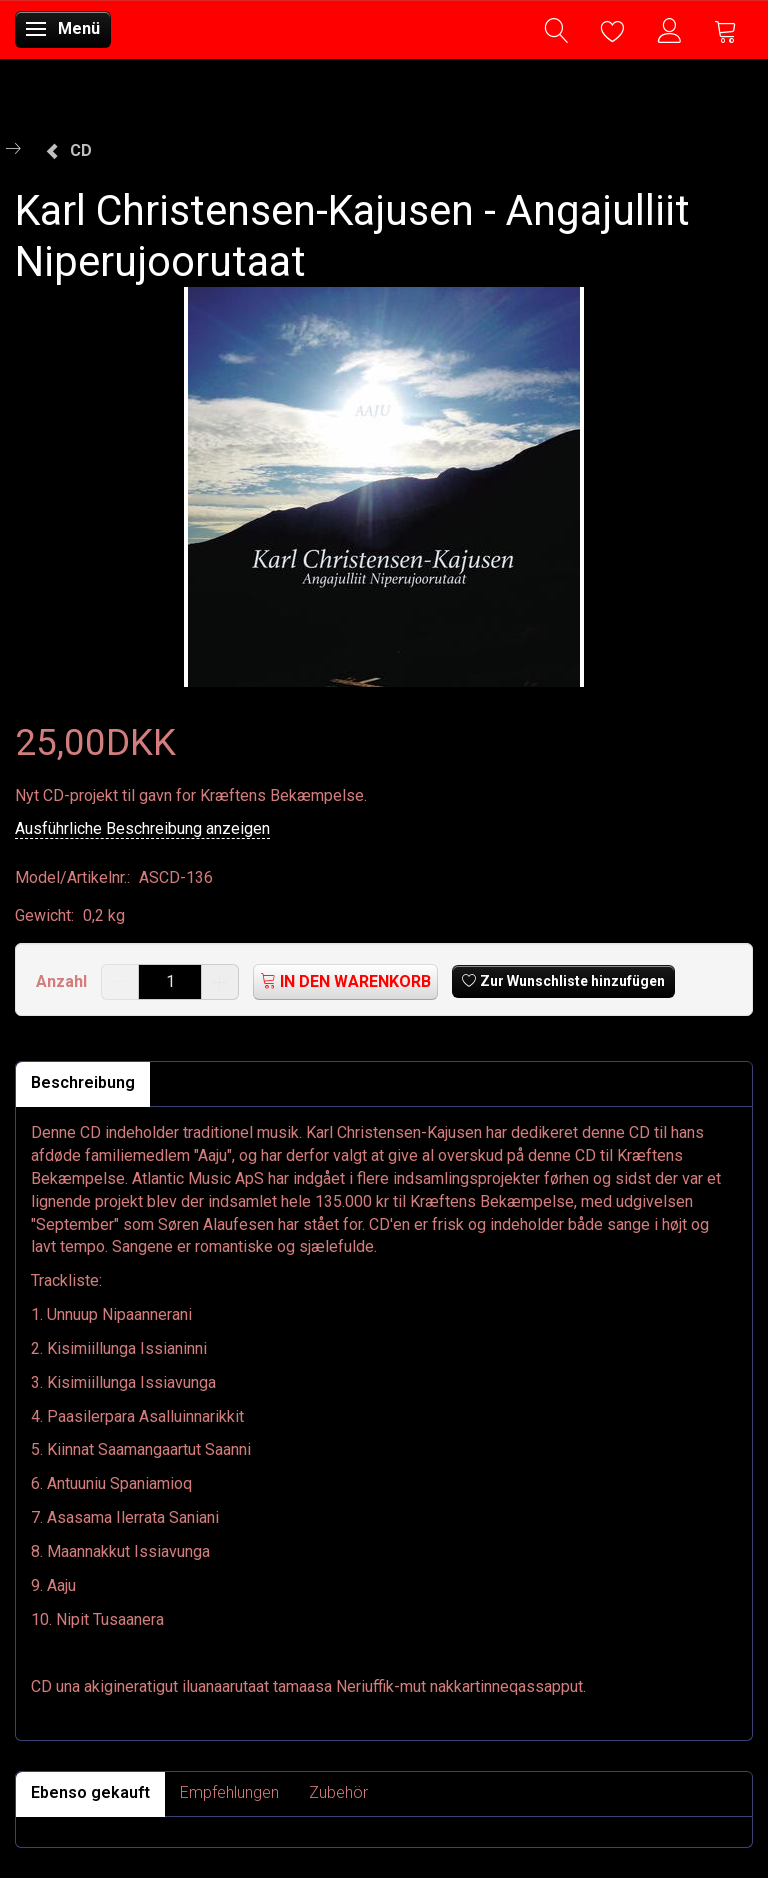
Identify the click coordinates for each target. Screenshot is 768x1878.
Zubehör (338, 1792)
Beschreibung (83, 1082)
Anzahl (63, 981)
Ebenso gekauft (90, 1792)
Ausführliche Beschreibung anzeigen (142, 828)
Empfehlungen (229, 1792)
